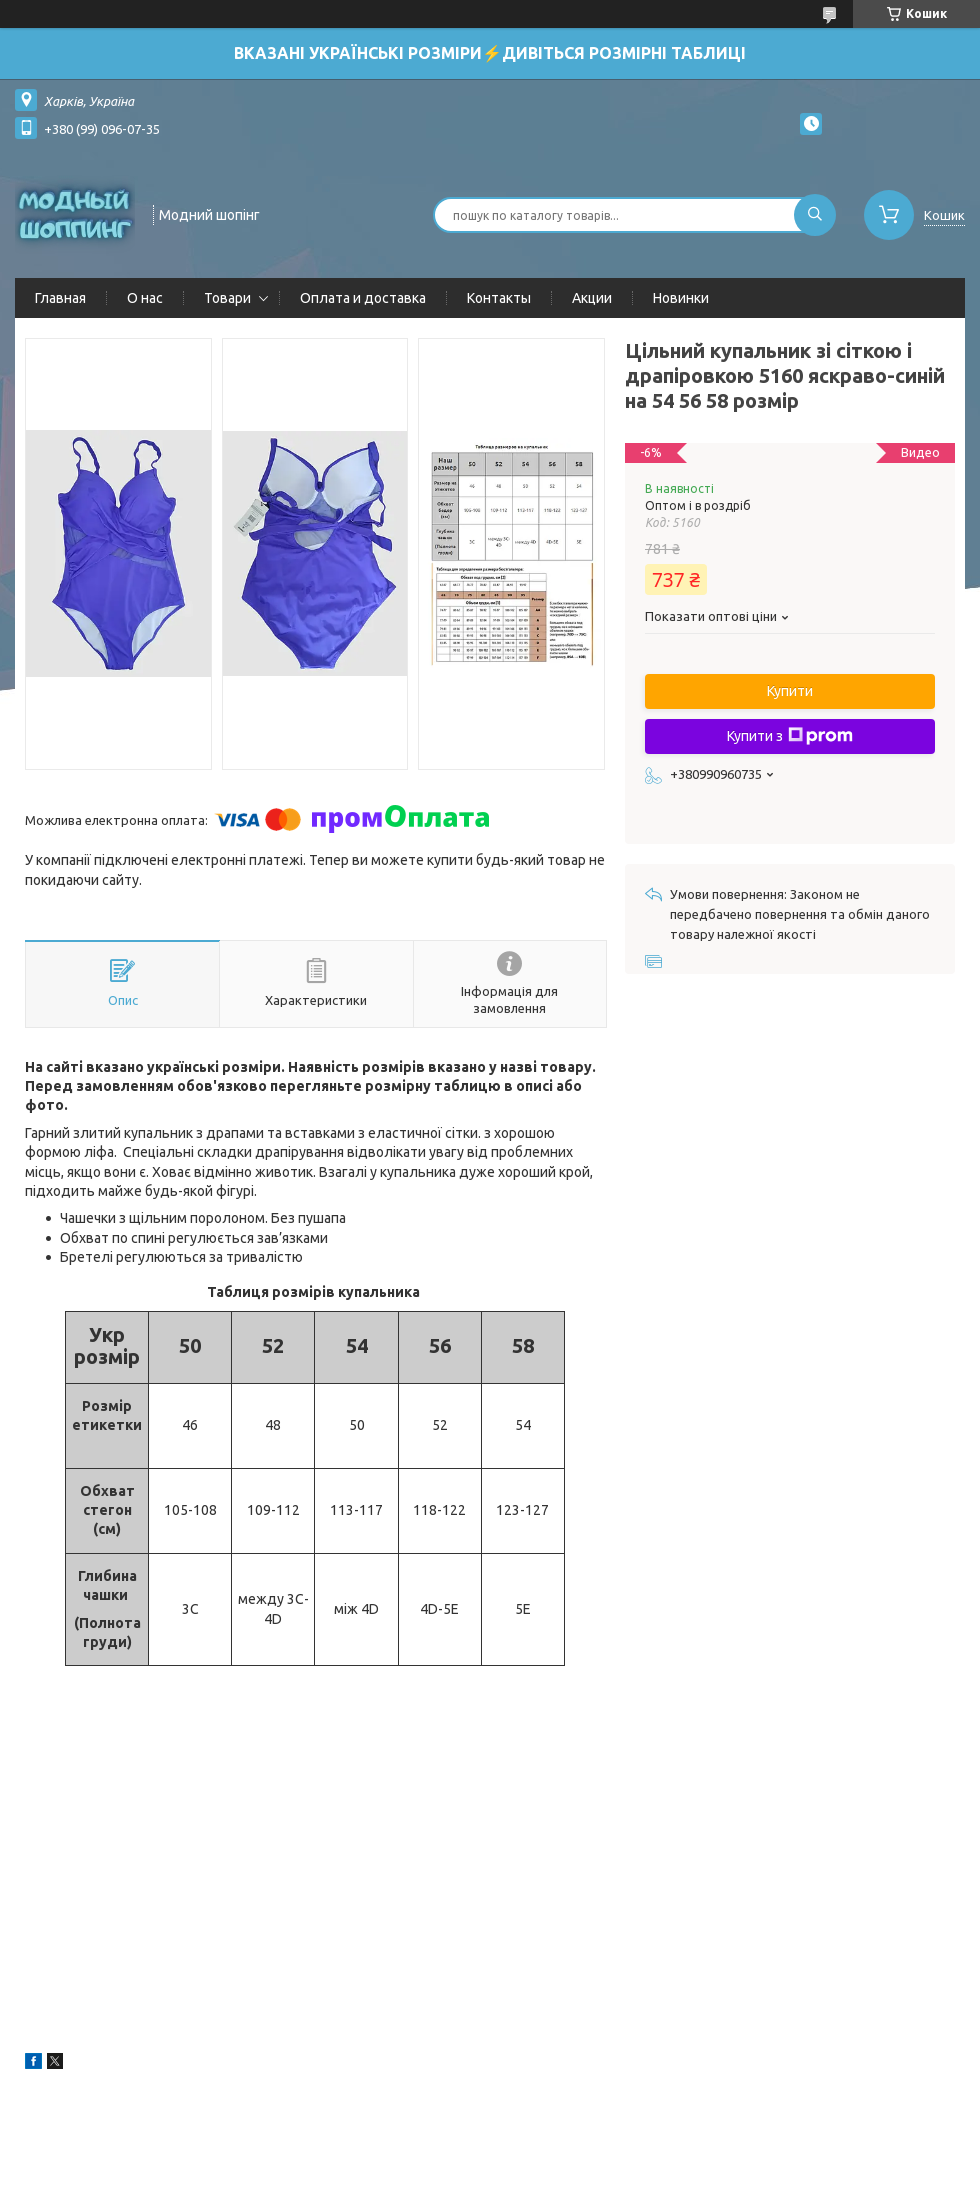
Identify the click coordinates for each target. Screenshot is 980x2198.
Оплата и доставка (363, 298)
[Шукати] (815, 215)
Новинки (681, 298)
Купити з (790, 736)
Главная (60, 298)
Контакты (499, 298)
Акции (592, 298)
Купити (790, 691)
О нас (145, 298)
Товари (227, 298)
